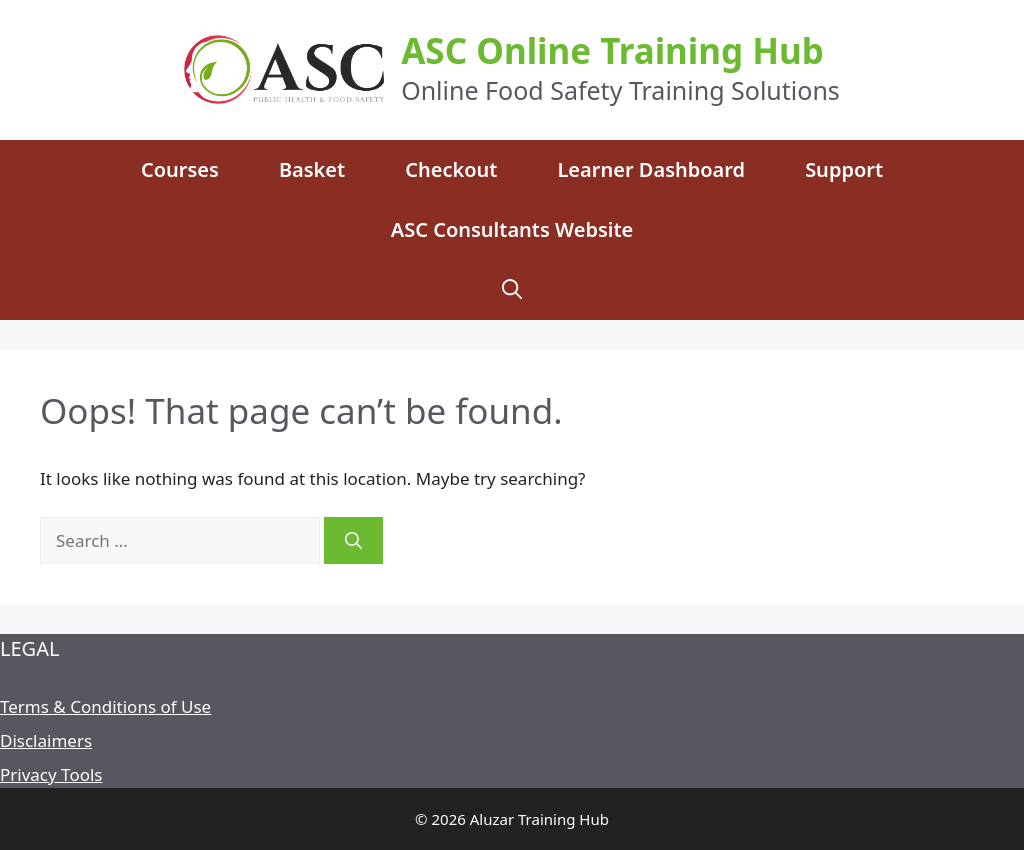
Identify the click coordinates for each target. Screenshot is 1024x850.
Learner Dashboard (651, 169)
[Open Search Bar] (512, 290)
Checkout (451, 169)
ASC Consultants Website (512, 229)
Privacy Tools (51, 774)
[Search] (353, 541)
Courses (180, 169)
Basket (312, 169)
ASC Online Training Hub (612, 50)
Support (844, 169)
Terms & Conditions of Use (105, 706)
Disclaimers (46, 740)
